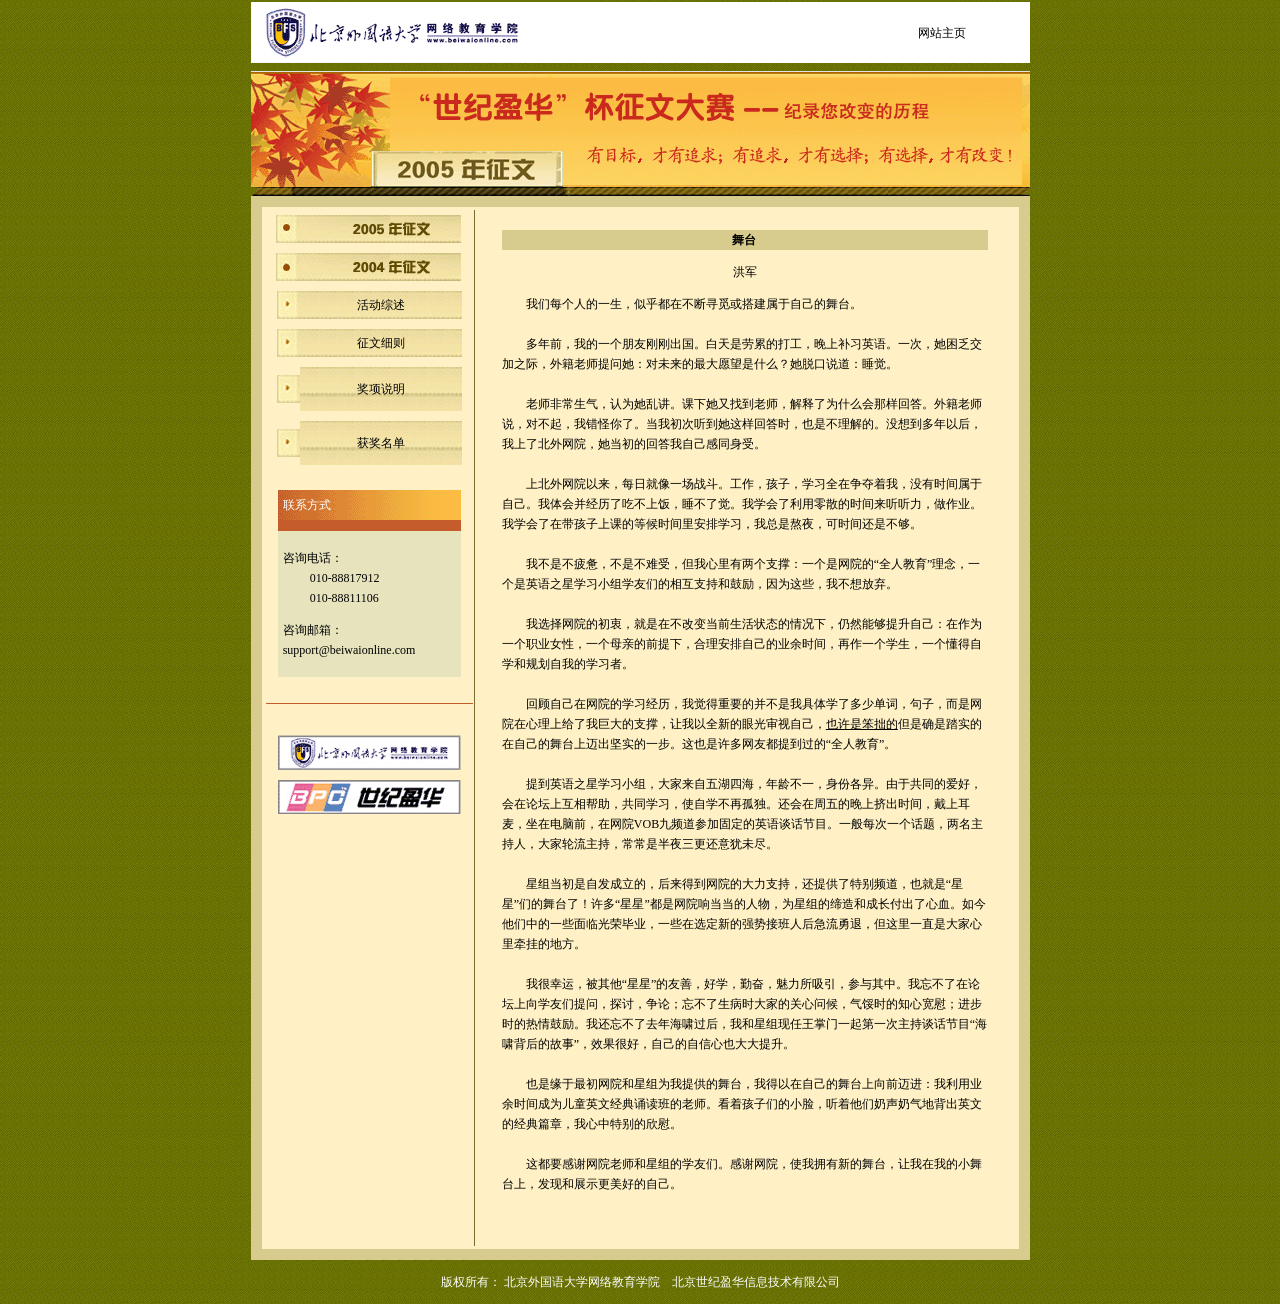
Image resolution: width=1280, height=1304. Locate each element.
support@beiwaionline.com (349, 650)
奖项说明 (381, 389)
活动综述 (381, 305)
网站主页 (942, 33)
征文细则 (381, 343)
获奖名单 (381, 443)
